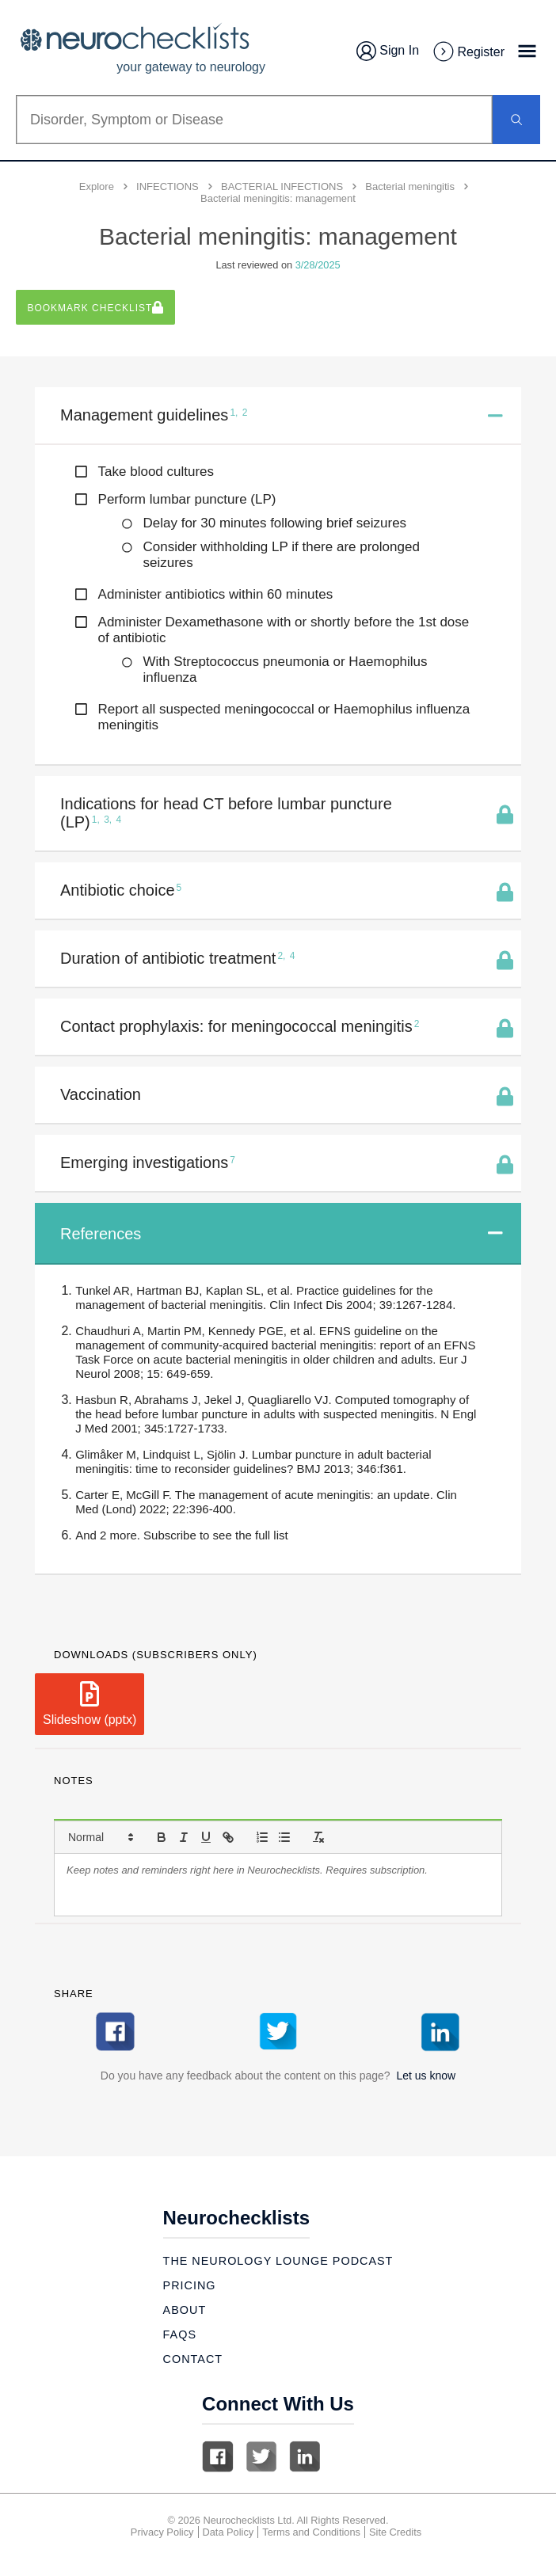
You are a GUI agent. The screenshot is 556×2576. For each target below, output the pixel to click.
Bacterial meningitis (410, 186)
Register (468, 52)
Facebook (218, 2456)
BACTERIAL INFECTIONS (282, 186)
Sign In (387, 51)
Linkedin (305, 2456)
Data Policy (228, 2532)
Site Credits (395, 2532)
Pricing (189, 2285)
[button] (100, 1837)
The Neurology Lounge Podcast (278, 2260)
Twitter (261, 2456)
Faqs (179, 2334)
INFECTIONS (167, 186)
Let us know (425, 2075)
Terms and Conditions (311, 2532)
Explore (96, 186)
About (185, 2310)
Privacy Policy (162, 2532)
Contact (193, 2359)
